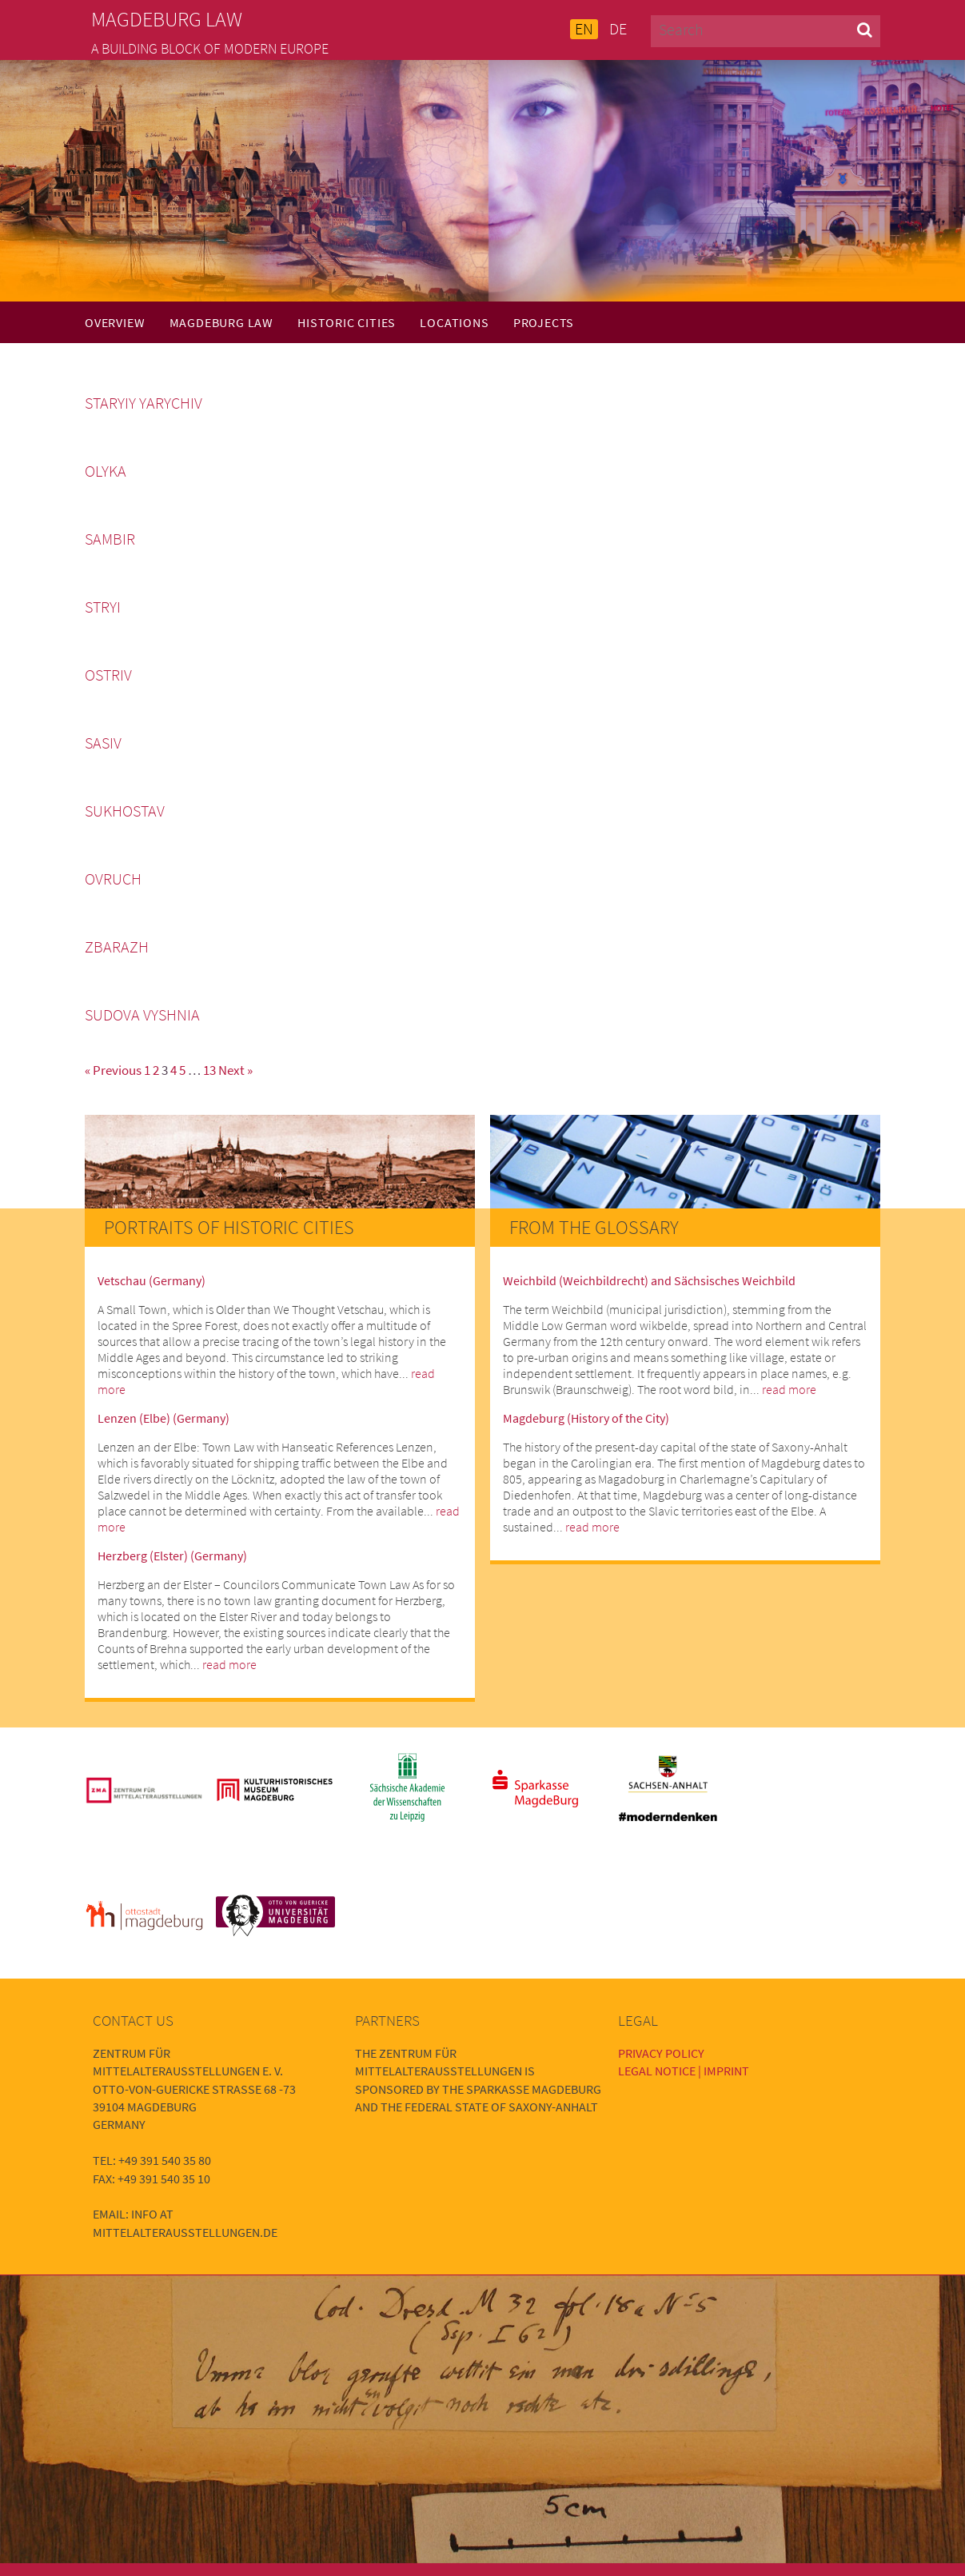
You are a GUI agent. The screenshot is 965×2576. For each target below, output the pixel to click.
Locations (454, 322)
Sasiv (103, 743)
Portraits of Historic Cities (229, 1227)
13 (209, 1070)
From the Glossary (594, 1227)
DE (618, 28)
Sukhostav (125, 811)
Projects (543, 322)
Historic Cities (346, 322)
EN (584, 28)
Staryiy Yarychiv (143, 403)
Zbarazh (117, 947)
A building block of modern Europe (210, 49)
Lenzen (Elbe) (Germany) (163, 1418)
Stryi (103, 607)
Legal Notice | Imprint (683, 2071)
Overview (115, 322)
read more (229, 1664)
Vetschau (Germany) (151, 1280)
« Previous (113, 1070)
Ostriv (108, 675)
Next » (235, 1070)
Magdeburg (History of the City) (586, 1418)
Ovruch (113, 879)
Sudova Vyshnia (142, 1014)
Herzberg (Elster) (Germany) (172, 1556)
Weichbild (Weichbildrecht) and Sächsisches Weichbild (649, 1280)
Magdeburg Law (221, 322)
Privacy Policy (661, 2053)
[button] (864, 29)
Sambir (110, 539)
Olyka (105, 471)
